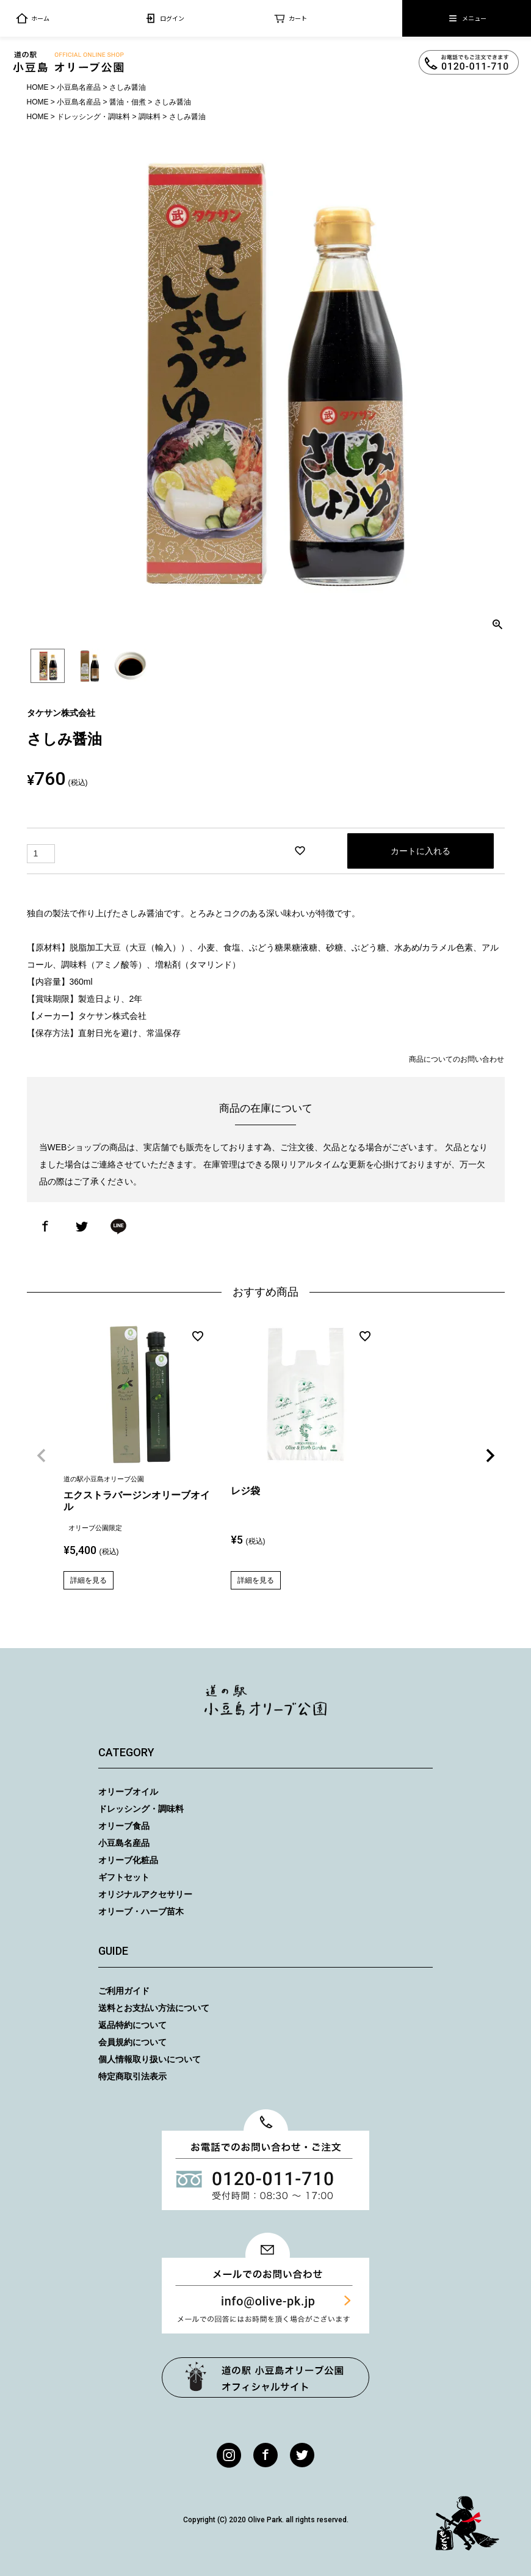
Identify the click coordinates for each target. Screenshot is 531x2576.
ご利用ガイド (124, 1991)
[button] (41, 1455)
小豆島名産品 (79, 87)
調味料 (150, 116)
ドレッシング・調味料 (93, 116)
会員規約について (132, 2042)
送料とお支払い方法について (153, 2008)
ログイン (164, 18)
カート (290, 18)
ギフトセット (124, 1877)
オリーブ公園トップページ (265, 2377)
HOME (38, 87)
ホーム (32, 18)
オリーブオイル (128, 1792)
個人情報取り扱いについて (149, 2059)
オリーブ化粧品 (128, 1860)
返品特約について (132, 2025)
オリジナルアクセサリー (145, 1894)
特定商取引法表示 (132, 2076)
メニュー (466, 18)
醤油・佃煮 (127, 102)
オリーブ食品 (124, 1826)
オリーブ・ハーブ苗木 (141, 1911)
